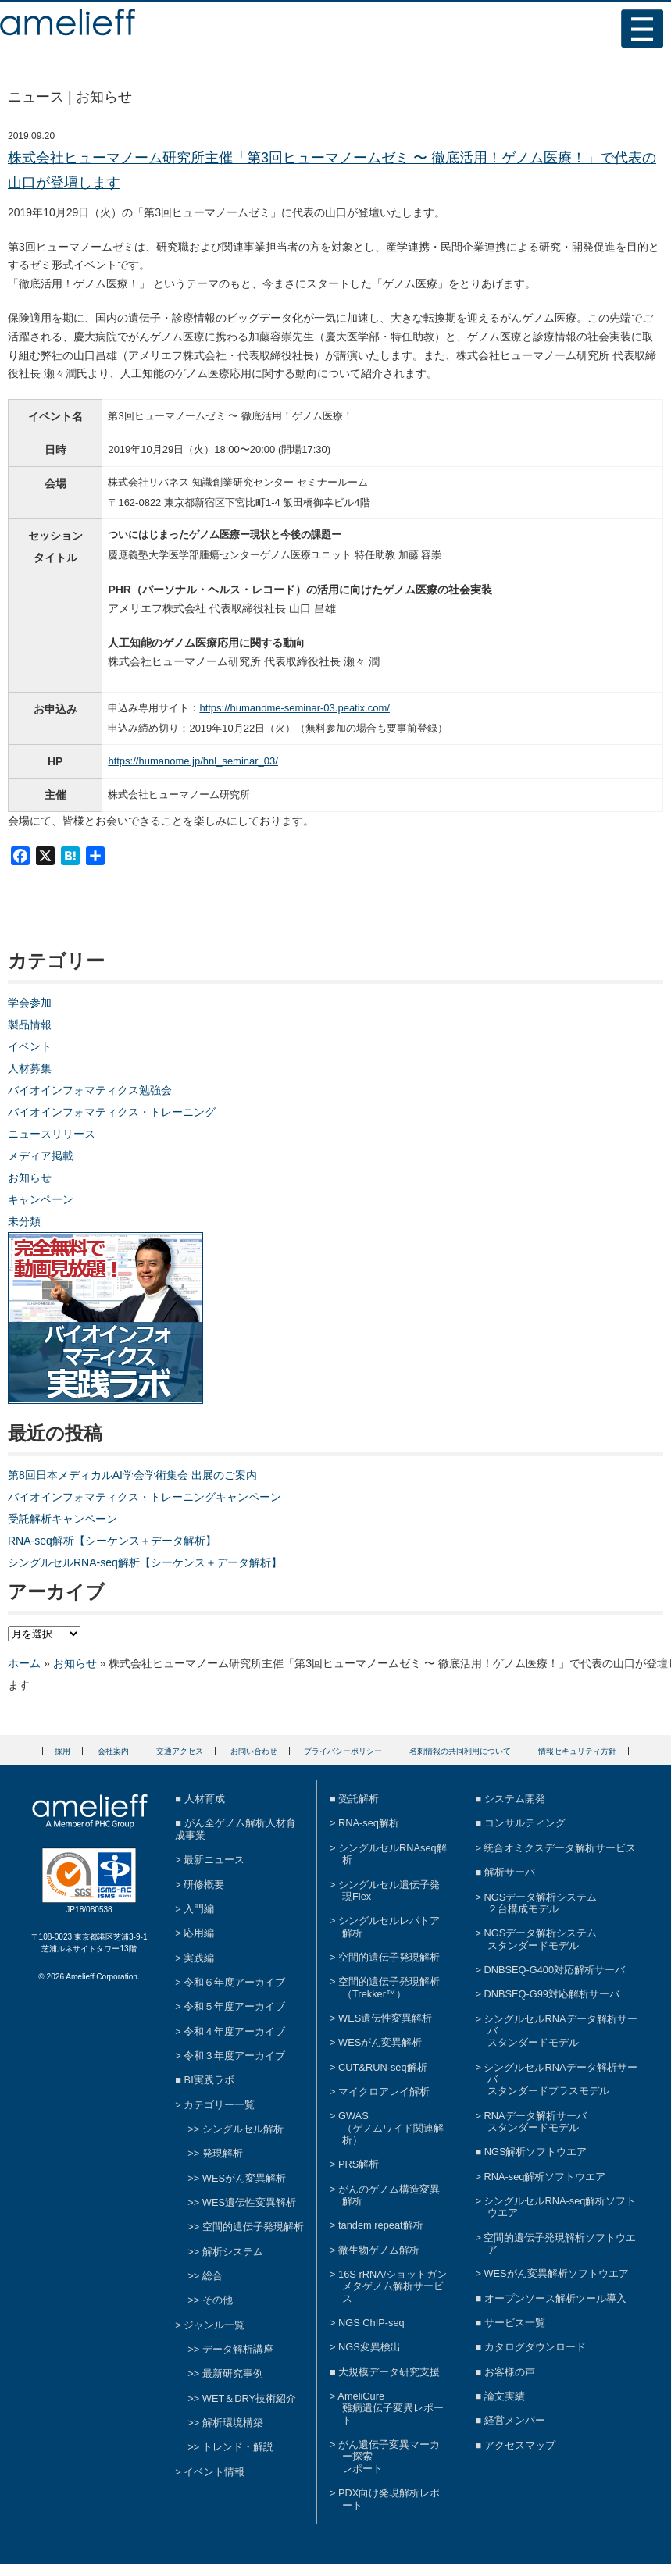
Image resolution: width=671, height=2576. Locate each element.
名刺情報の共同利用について (460, 1751)
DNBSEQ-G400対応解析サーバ (554, 1970)
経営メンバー (514, 2420)
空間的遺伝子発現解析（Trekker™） (389, 1987)
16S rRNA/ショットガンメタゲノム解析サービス (392, 2286)
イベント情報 (214, 2472)
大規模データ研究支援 (389, 2372)
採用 (62, 1751)
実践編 (199, 1958)
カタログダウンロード (535, 2347)
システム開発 (514, 1799)
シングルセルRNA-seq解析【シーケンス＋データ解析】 (145, 1562)
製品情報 (30, 1024)
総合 (212, 2276)
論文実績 (504, 2396)
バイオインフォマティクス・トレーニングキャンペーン (144, 1497)
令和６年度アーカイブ (234, 1982)
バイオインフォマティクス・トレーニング (112, 1112)
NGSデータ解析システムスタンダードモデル (540, 1939)
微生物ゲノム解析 (378, 2250)
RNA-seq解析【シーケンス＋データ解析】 (112, 1540)
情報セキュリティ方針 (577, 1751)
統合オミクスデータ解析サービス (560, 1848)
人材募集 (30, 1068)
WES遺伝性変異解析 (249, 2202)
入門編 (199, 1909)
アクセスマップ (519, 2445)
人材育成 (204, 1799)
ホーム (24, 1663)
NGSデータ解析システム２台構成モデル (540, 1903)
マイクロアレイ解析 (384, 2091)
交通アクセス (179, 1751)
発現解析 (222, 2153)
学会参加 (30, 1002)
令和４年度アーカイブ (234, 2031)
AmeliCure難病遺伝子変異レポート (390, 2408)
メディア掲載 (40, 1155)
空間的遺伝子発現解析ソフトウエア (560, 2243)
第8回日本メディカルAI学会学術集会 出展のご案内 (132, 1475)
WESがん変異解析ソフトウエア (556, 2273)
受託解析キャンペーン (62, 1518)
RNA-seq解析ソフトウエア (544, 2176)
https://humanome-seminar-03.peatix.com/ (294, 708)
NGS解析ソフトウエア (535, 2151)
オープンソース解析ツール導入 (555, 2298)
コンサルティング (525, 1823)
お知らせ (30, 1177)
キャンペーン (40, 1199)
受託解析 (358, 1799)
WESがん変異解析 (244, 2178)
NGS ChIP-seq (371, 2322)
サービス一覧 (514, 2322)
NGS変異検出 (369, 2347)
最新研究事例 (232, 2373)
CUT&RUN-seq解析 (382, 2067)
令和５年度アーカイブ (234, 2006)
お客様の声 (509, 2372)
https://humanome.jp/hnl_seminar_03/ (193, 761)
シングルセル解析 (243, 2129)
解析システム (232, 2251)
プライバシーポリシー (343, 1751)
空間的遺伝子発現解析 (253, 2226)
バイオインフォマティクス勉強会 (90, 1090)
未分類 (24, 1221)
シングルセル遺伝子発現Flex (389, 1890)
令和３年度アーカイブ (234, 2055)
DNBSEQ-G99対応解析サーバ (551, 1994)
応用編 (199, 1933)
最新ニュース (214, 1859)
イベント (30, 1046)
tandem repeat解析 (380, 2225)
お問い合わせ (253, 1751)
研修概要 (204, 1884)
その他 (217, 2300)
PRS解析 (358, 2164)
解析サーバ (509, 1872)
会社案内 (113, 1751)
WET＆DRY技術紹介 (249, 2398)
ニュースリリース (51, 1134)
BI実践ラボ (209, 2080)
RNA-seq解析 (368, 1823)
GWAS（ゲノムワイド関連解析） (391, 2128)
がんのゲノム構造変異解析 (389, 2195)
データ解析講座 (237, 2349)
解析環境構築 (232, 2422)
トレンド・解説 (237, 2447)
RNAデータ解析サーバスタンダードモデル (535, 2121)
